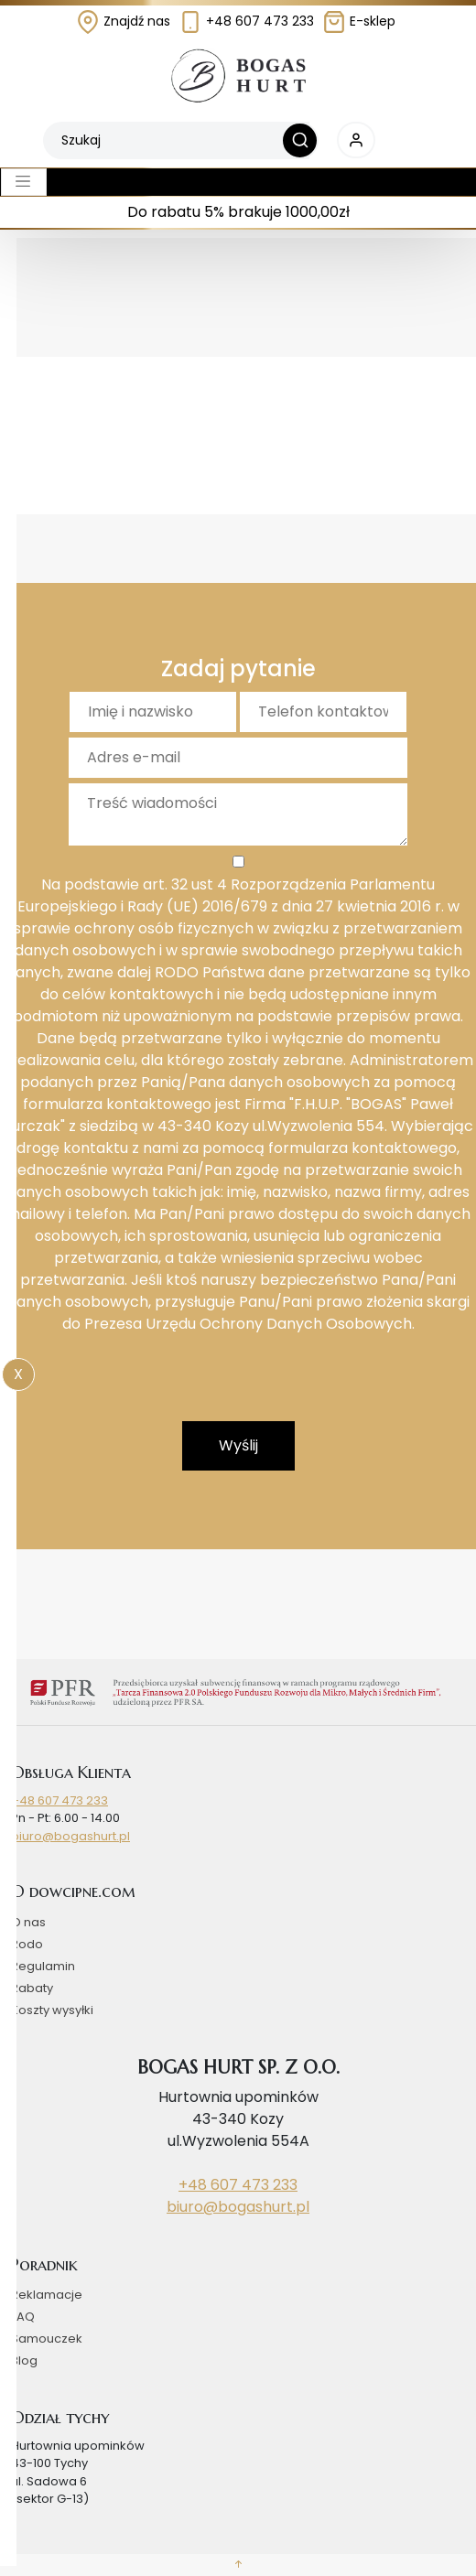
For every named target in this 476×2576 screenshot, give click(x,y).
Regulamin (43, 1966)
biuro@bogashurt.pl (70, 1836)
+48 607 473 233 (246, 21)
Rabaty (32, 1988)
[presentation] (238, 1385)
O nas (28, 1922)
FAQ (23, 2316)
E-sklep (358, 21)
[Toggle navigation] (24, 182)
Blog (24, 2360)
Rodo (27, 1944)
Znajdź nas (123, 21)
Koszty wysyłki (52, 2010)
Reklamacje (46, 2294)
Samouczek (46, 2338)
